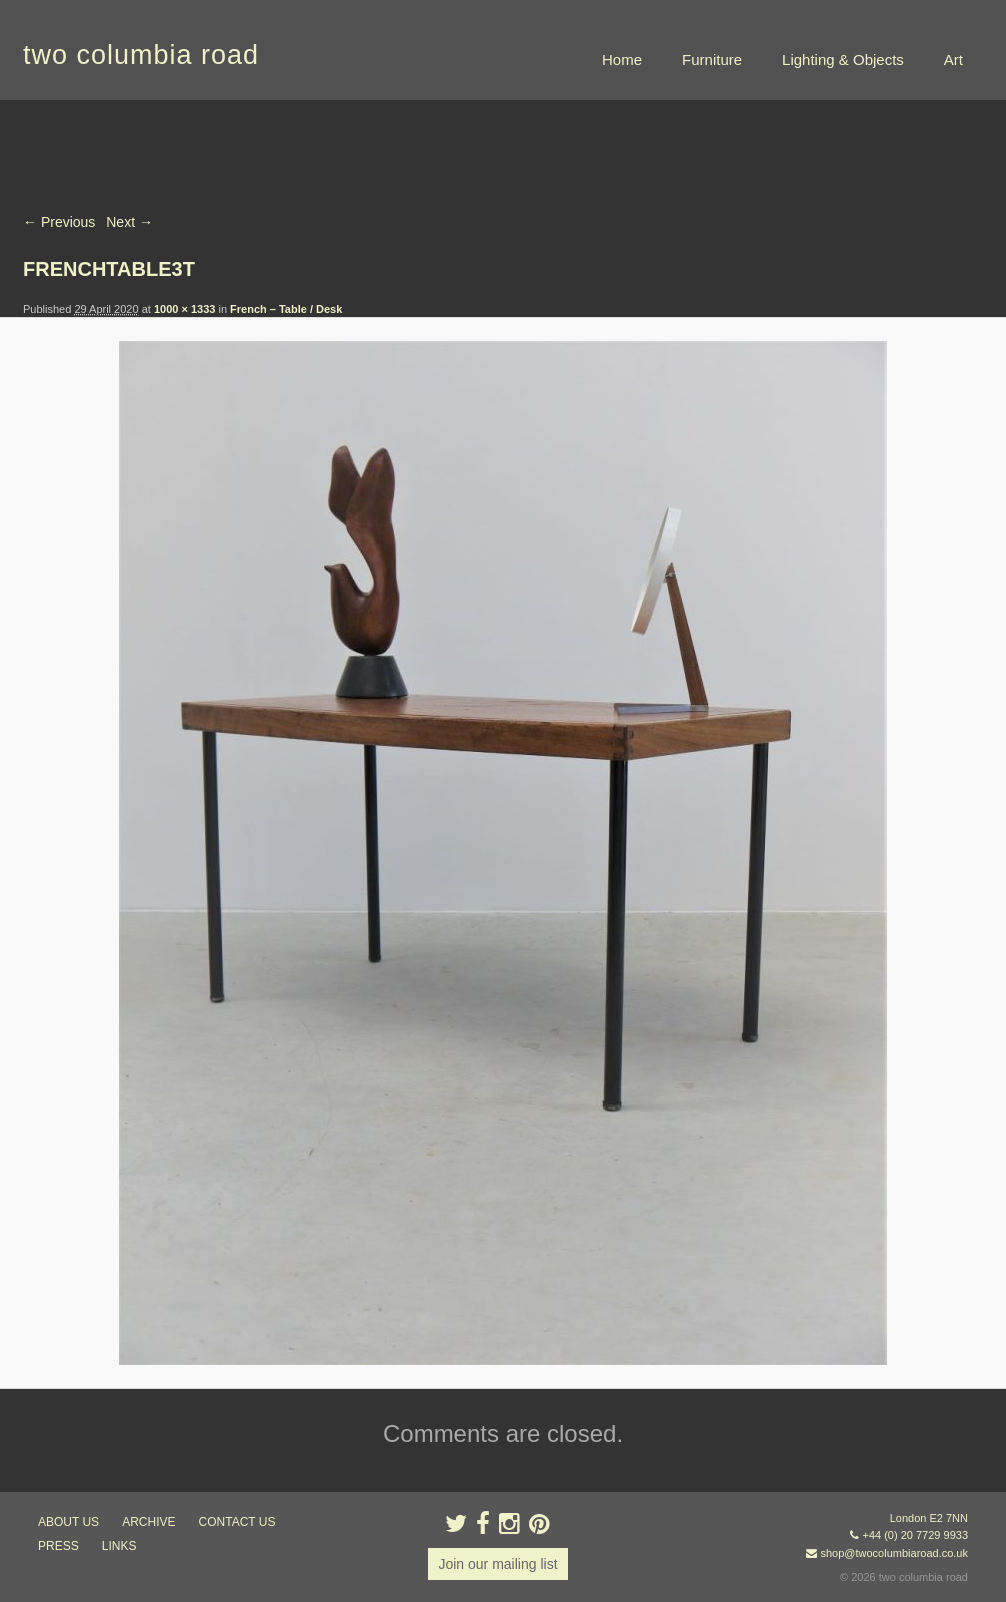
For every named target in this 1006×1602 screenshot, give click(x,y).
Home (622, 59)
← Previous (59, 222)
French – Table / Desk (286, 309)
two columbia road (141, 55)
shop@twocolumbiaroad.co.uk (894, 1553)
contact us (237, 1522)
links (119, 1546)
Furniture (712, 59)
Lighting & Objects (843, 59)
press (58, 1546)
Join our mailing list (497, 1564)
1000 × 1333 (184, 309)
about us (68, 1522)
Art (953, 59)
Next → (129, 222)
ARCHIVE (148, 1522)
